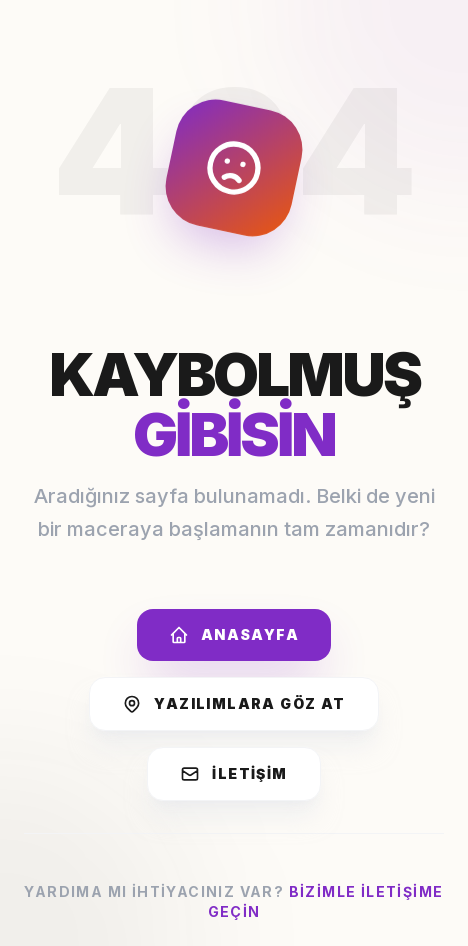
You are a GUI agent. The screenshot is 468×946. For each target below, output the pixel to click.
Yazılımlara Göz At (233, 704)
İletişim (233, 774)
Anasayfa (234, 635)
